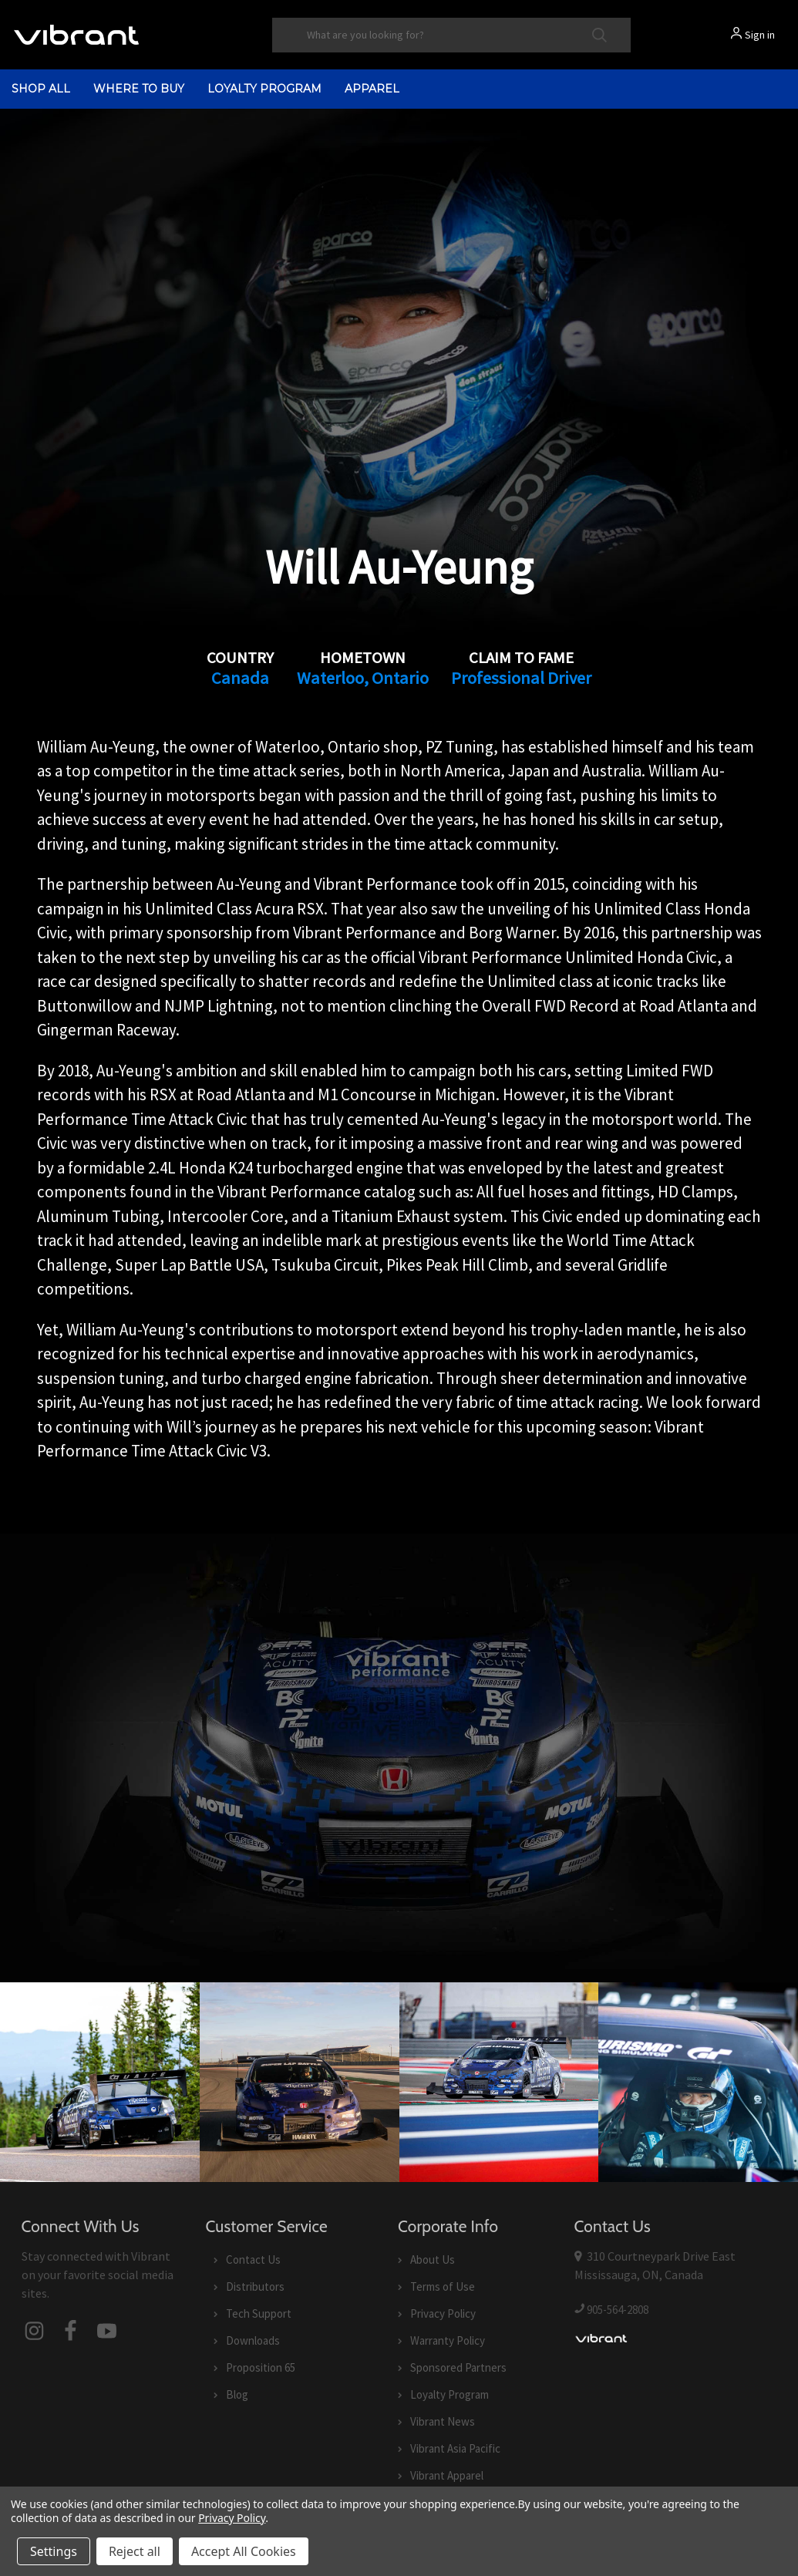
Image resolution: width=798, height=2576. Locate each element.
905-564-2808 (617, 2309)
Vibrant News (442, 2421)
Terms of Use (442, 2286)
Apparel (372, 89)
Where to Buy (138, 89)
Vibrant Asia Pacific (455, 2448)
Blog (237, 2394)
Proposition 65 (260, 2367)
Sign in (760, 35)
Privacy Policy (443, 2313)
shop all (41, 89)
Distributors (255, 2286)
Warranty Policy (447, 2340)
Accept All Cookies (243, 2551)
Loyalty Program (264, 89)
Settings (53, 2551)
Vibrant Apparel (446, 2475)
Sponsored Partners (458, 2367)
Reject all (134, 2551)
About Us (432, 2259)
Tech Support (258, 2313)
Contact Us (253, 2259)
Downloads (253, 2340)
